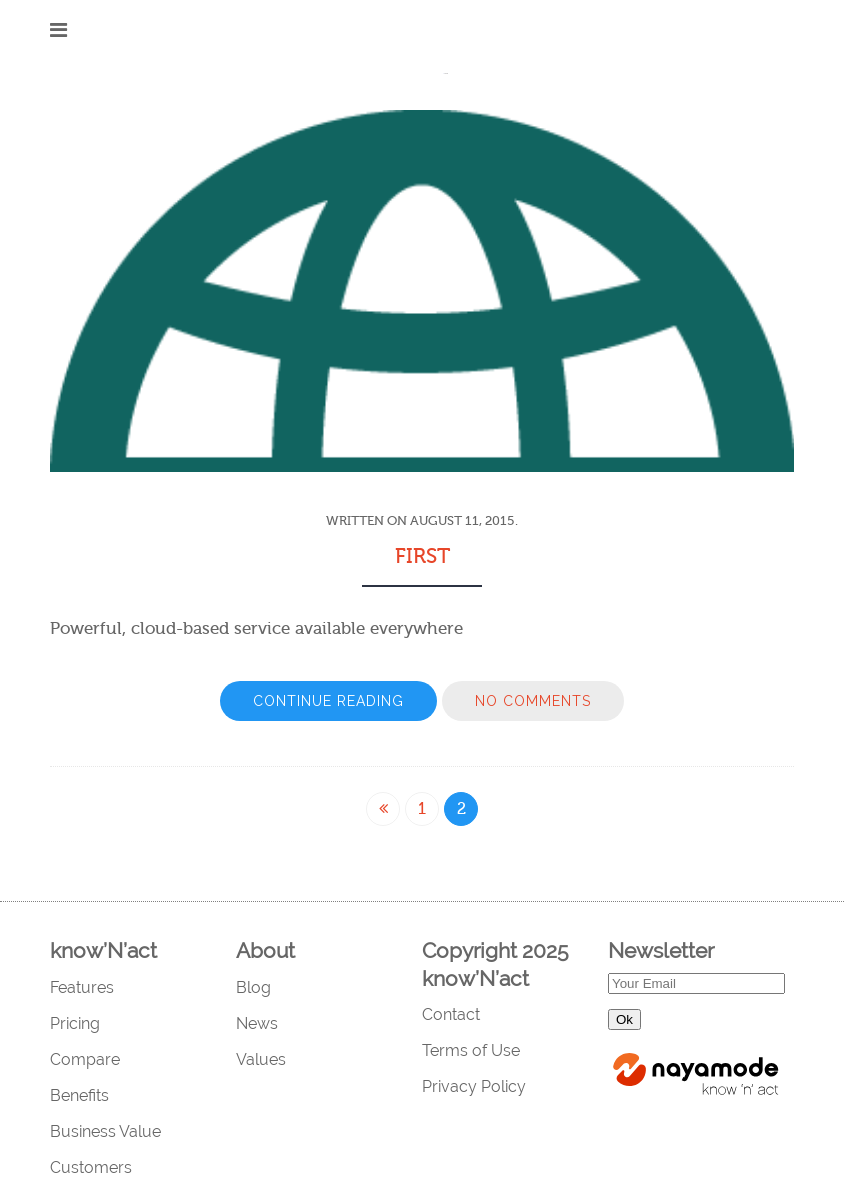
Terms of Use (471, 1050)
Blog (253, 987)
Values (261, 1059)
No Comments (533, 701)
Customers (91, 1167)
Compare (85, 1059)
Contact (451, 1014)
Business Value (105, 1131)
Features (82, 987)
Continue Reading (328, 701)
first (422, 556)
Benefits (79, 1095)
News (257, 1023)
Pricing (75, 1023)
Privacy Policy (474, 1086)
